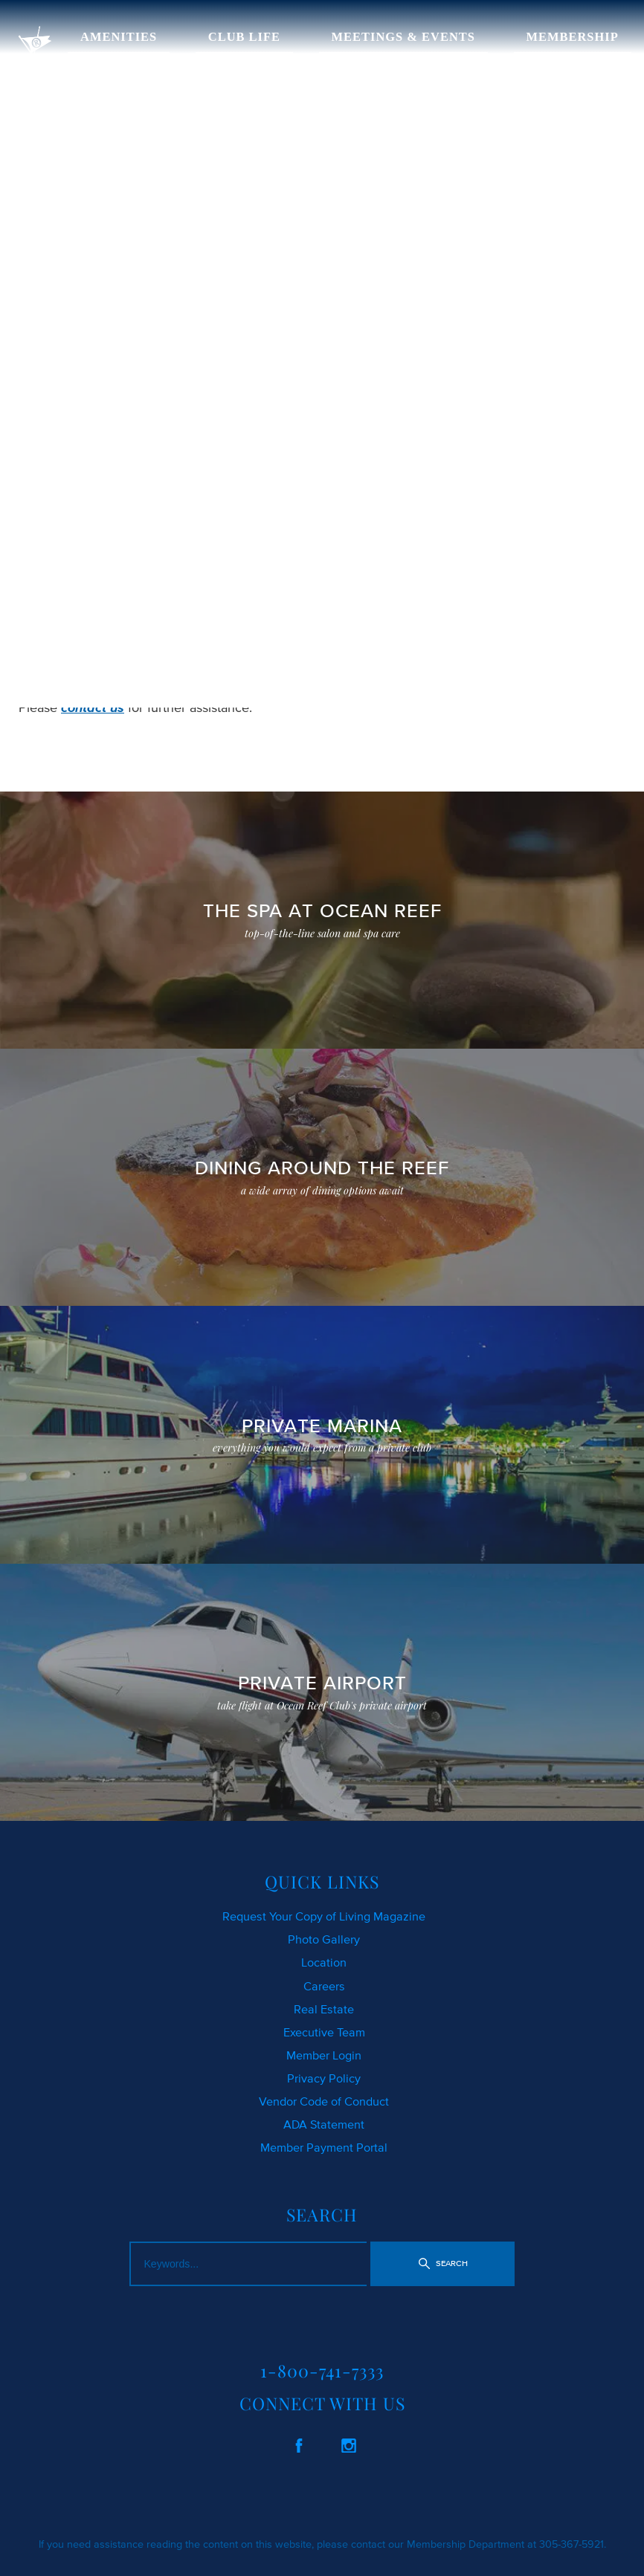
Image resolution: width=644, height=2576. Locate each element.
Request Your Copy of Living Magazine (323, 1916)
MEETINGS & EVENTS (403, 37)
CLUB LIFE (244, 37)
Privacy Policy (324, 2078)
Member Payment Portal (323, 2147)
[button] (442, 2264)
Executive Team (324, 2032)
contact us (92, 707)
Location (324, 1962)
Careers (324, 1986)
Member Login (323, 2055)
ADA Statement (323, 2124)
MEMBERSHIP (573, 37)
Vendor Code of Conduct (324, 2101)
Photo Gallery (324, 1939)
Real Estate (324, 2009)
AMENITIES (118, 37)
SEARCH (300, 637)
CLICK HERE (56, 637)
